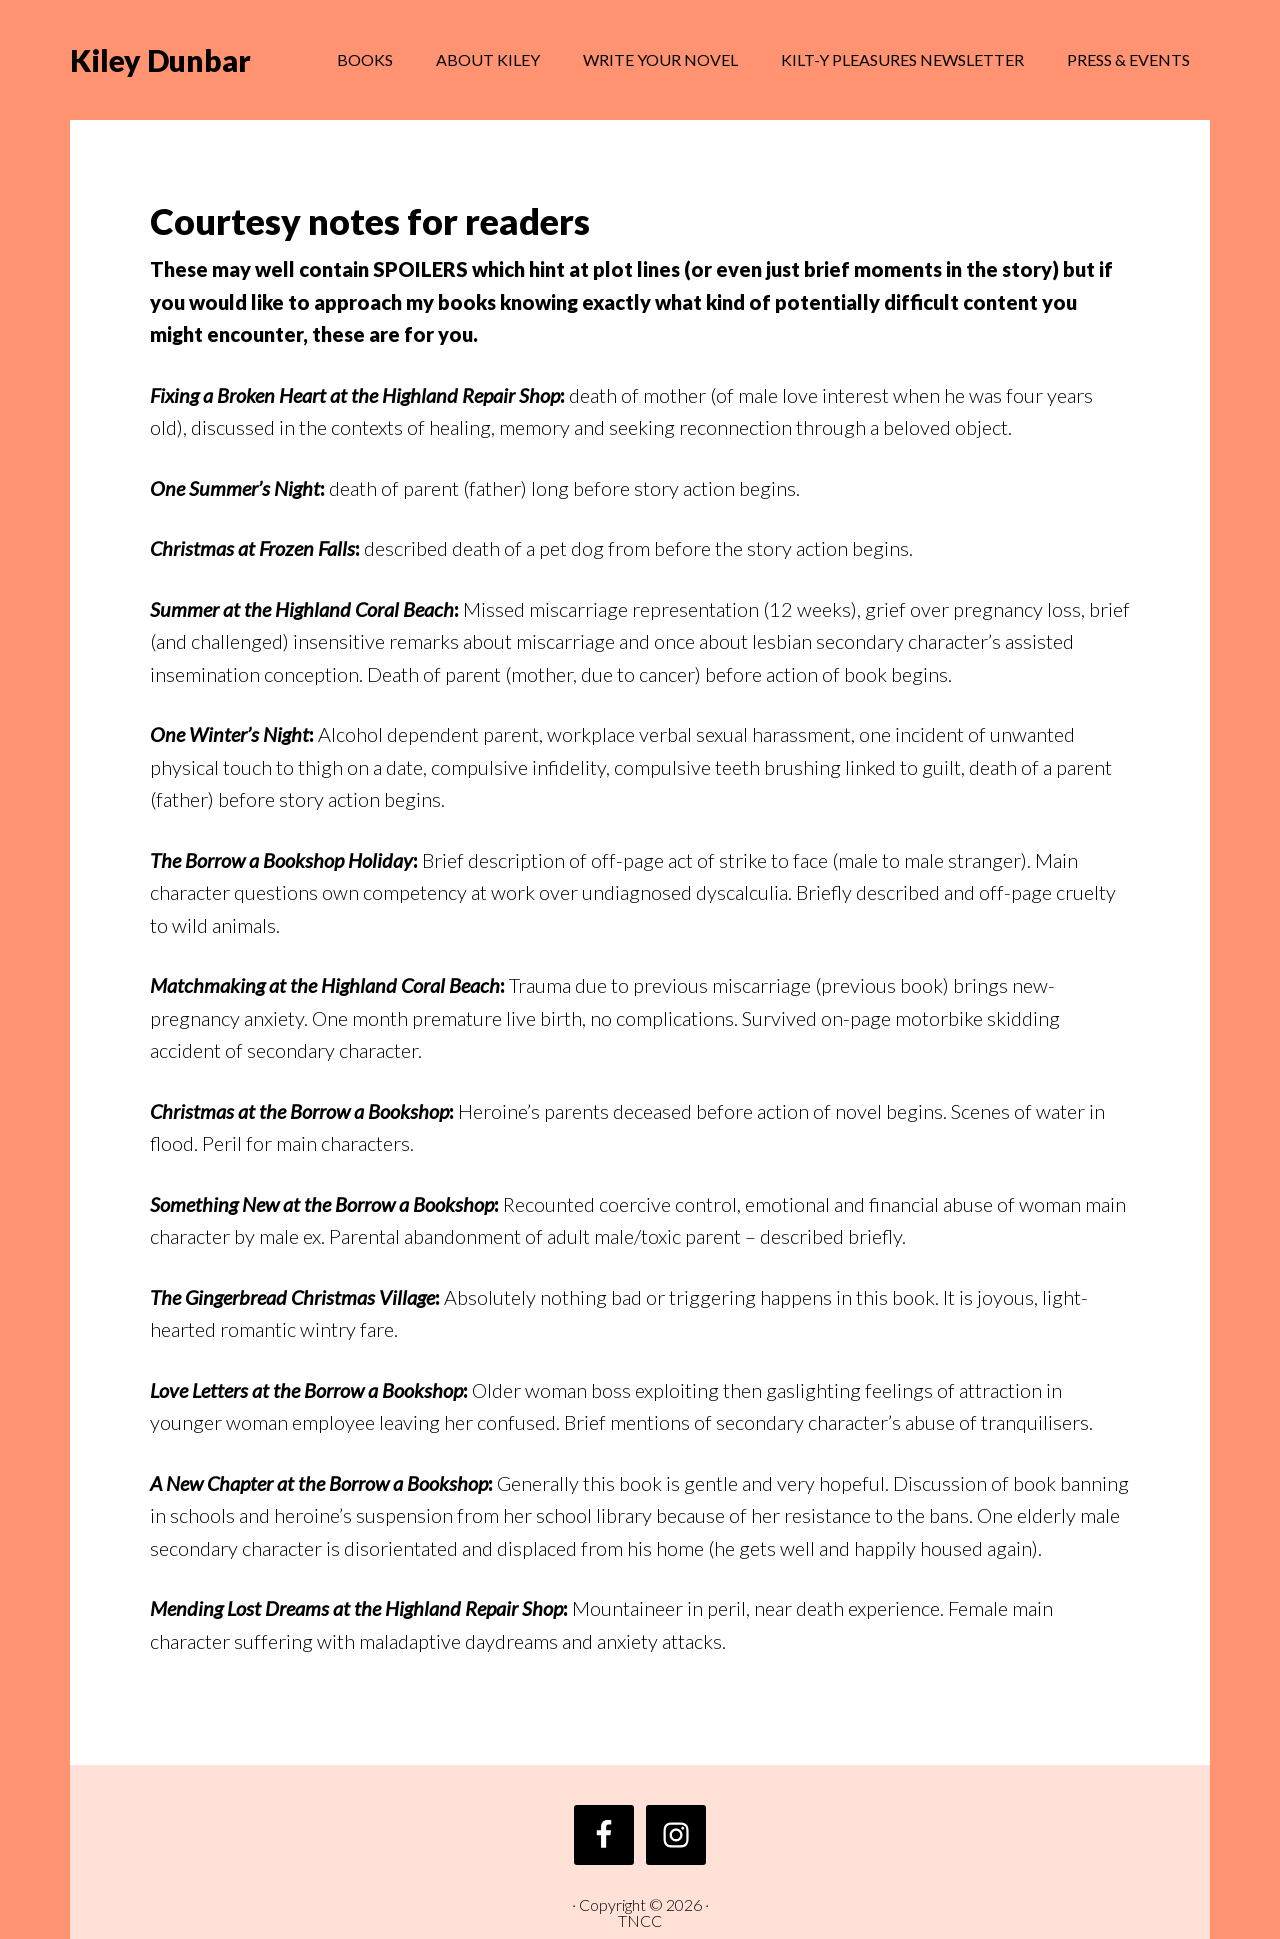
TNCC (640, 1920)
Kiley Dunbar (160, 60)
